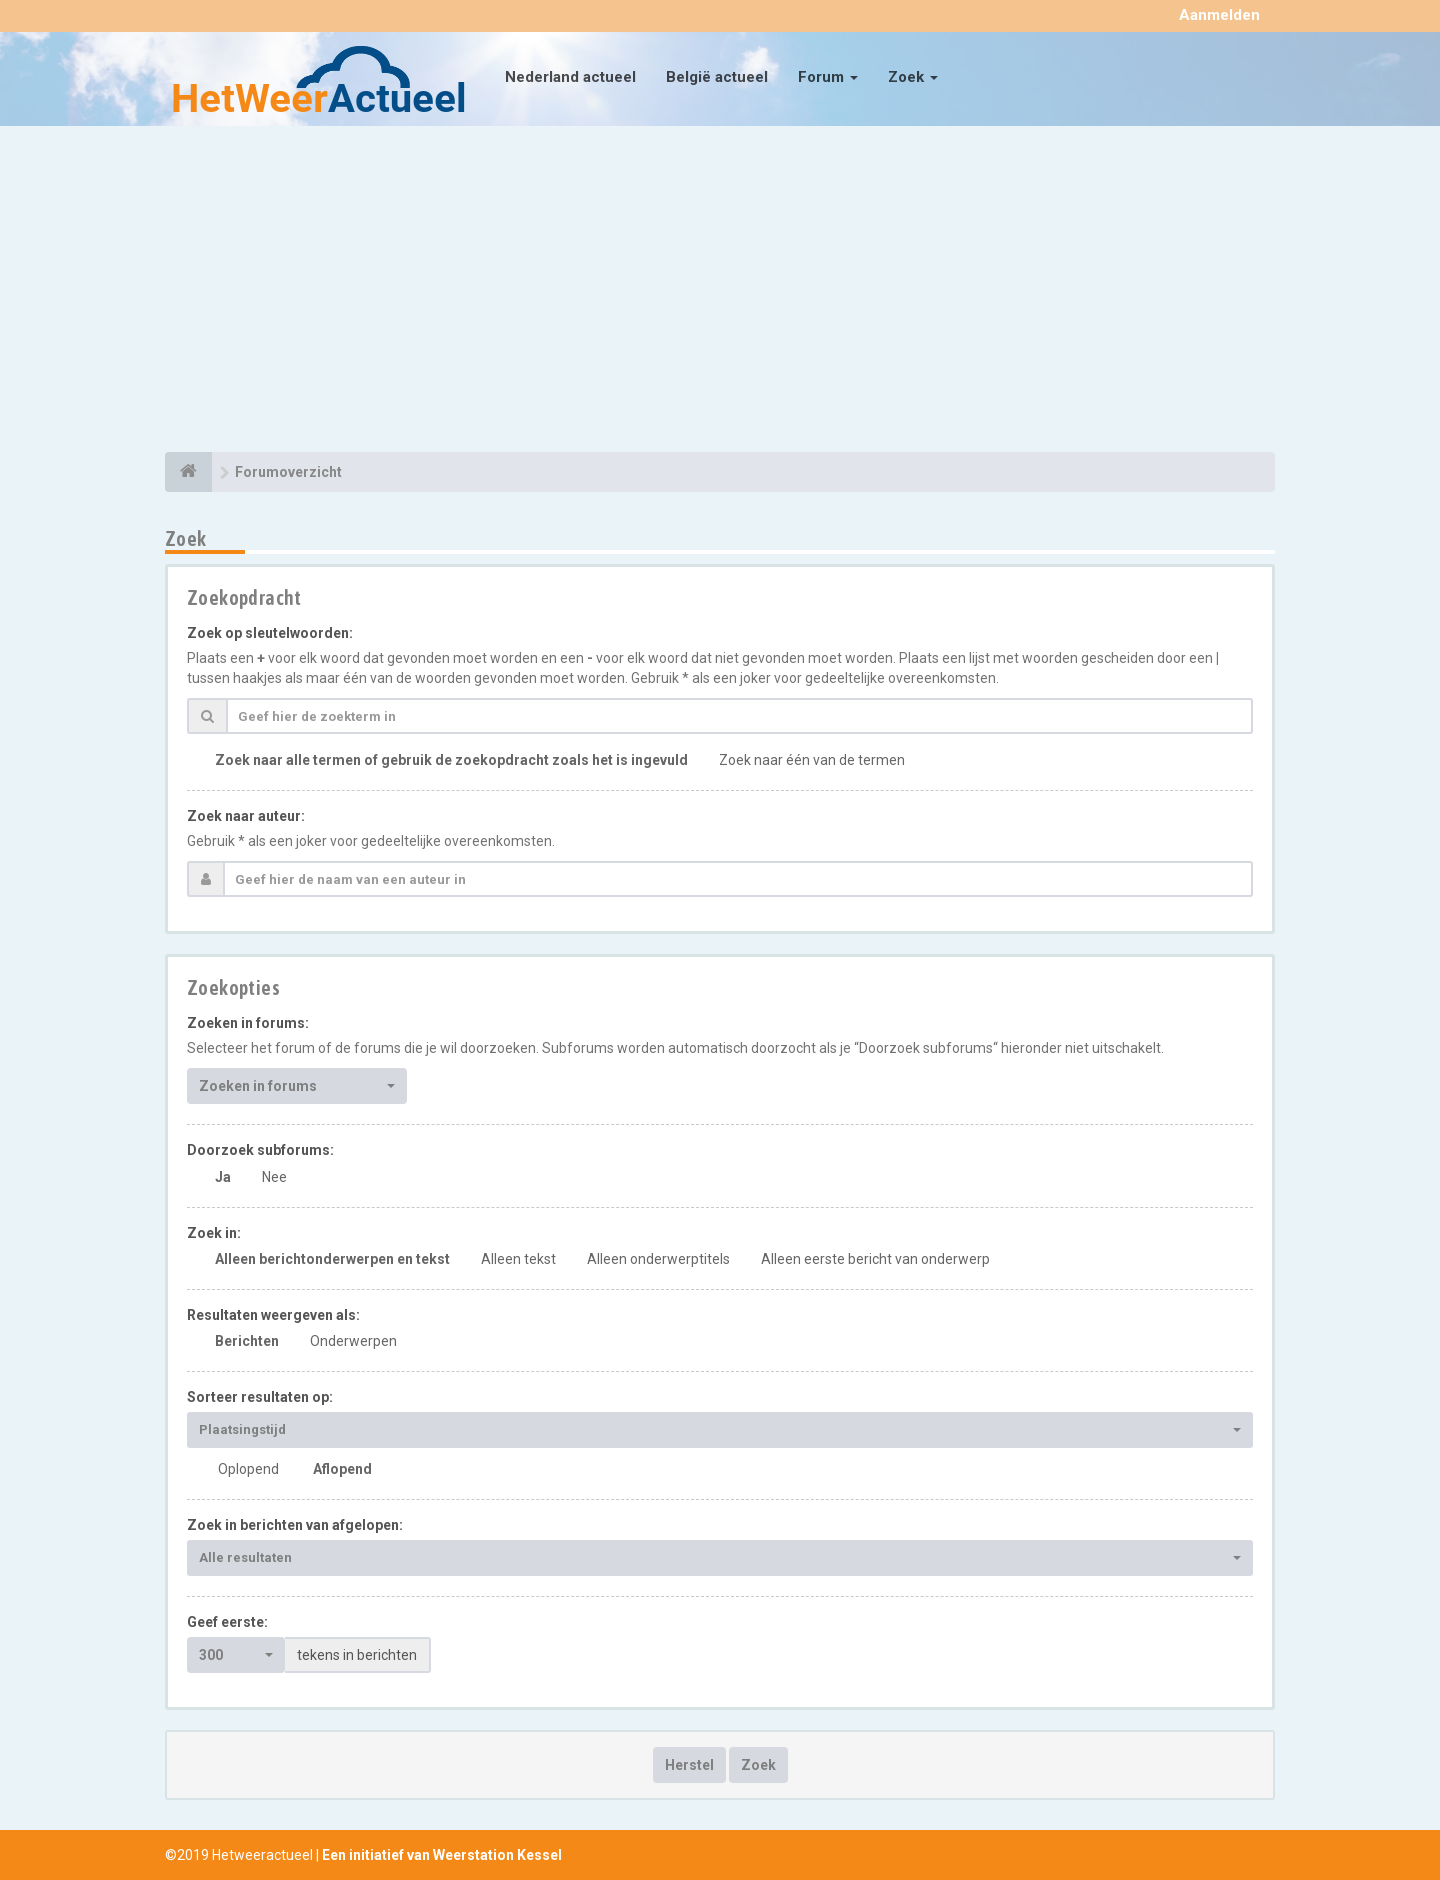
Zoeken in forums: (248, 1023)
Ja (223, 1177)
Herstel (689, 1765)
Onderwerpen (353, 1341)
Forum (828, 77)
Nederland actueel (570, 77)
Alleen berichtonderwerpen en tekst (332, 1259)
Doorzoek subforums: (260, 1150)
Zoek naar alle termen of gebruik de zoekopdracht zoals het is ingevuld (451, 760)
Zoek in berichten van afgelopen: (295, 1525)
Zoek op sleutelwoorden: (270, 633)
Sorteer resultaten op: (260, 1397)
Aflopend (342, 1469)
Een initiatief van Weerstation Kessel (442, 1855)
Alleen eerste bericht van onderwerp (875, 1259)
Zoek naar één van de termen (812, 760)
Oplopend (248, 1469)
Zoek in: (214, 1233)
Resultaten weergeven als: (273, 1315)
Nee (274, 1177)
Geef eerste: (227, 1622)
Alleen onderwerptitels (658, 1259)
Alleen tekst (518, 1259)
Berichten (247, 1341)
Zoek (913, 77)
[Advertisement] (720, 292)
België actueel (717, 77)
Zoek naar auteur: (246, 816)
